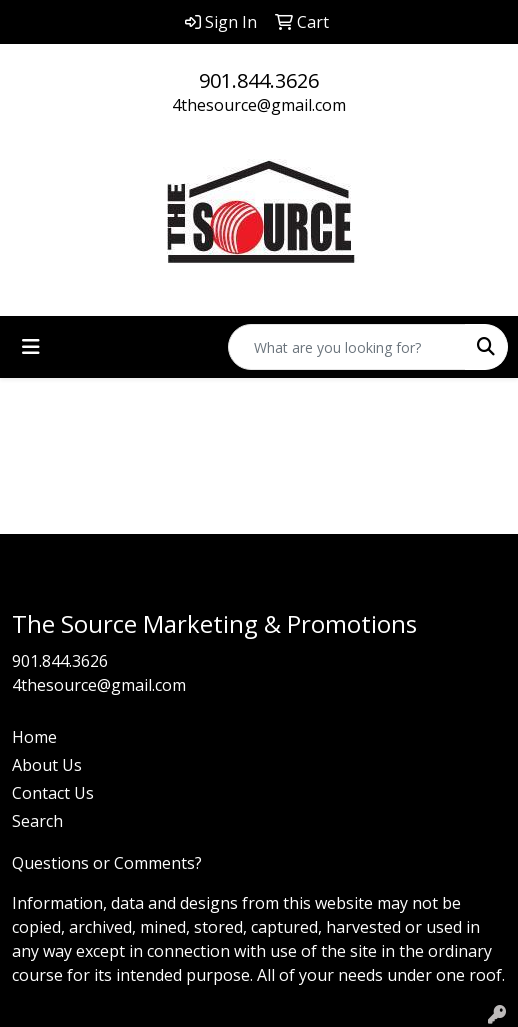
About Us (47, 765)
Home (34, 737)
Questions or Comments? (107, 863)
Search (37, 821)
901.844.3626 (259, 80)
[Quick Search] (347, 347)
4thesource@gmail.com (259, 105)
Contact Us (53, 793)
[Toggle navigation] (31, 347)
